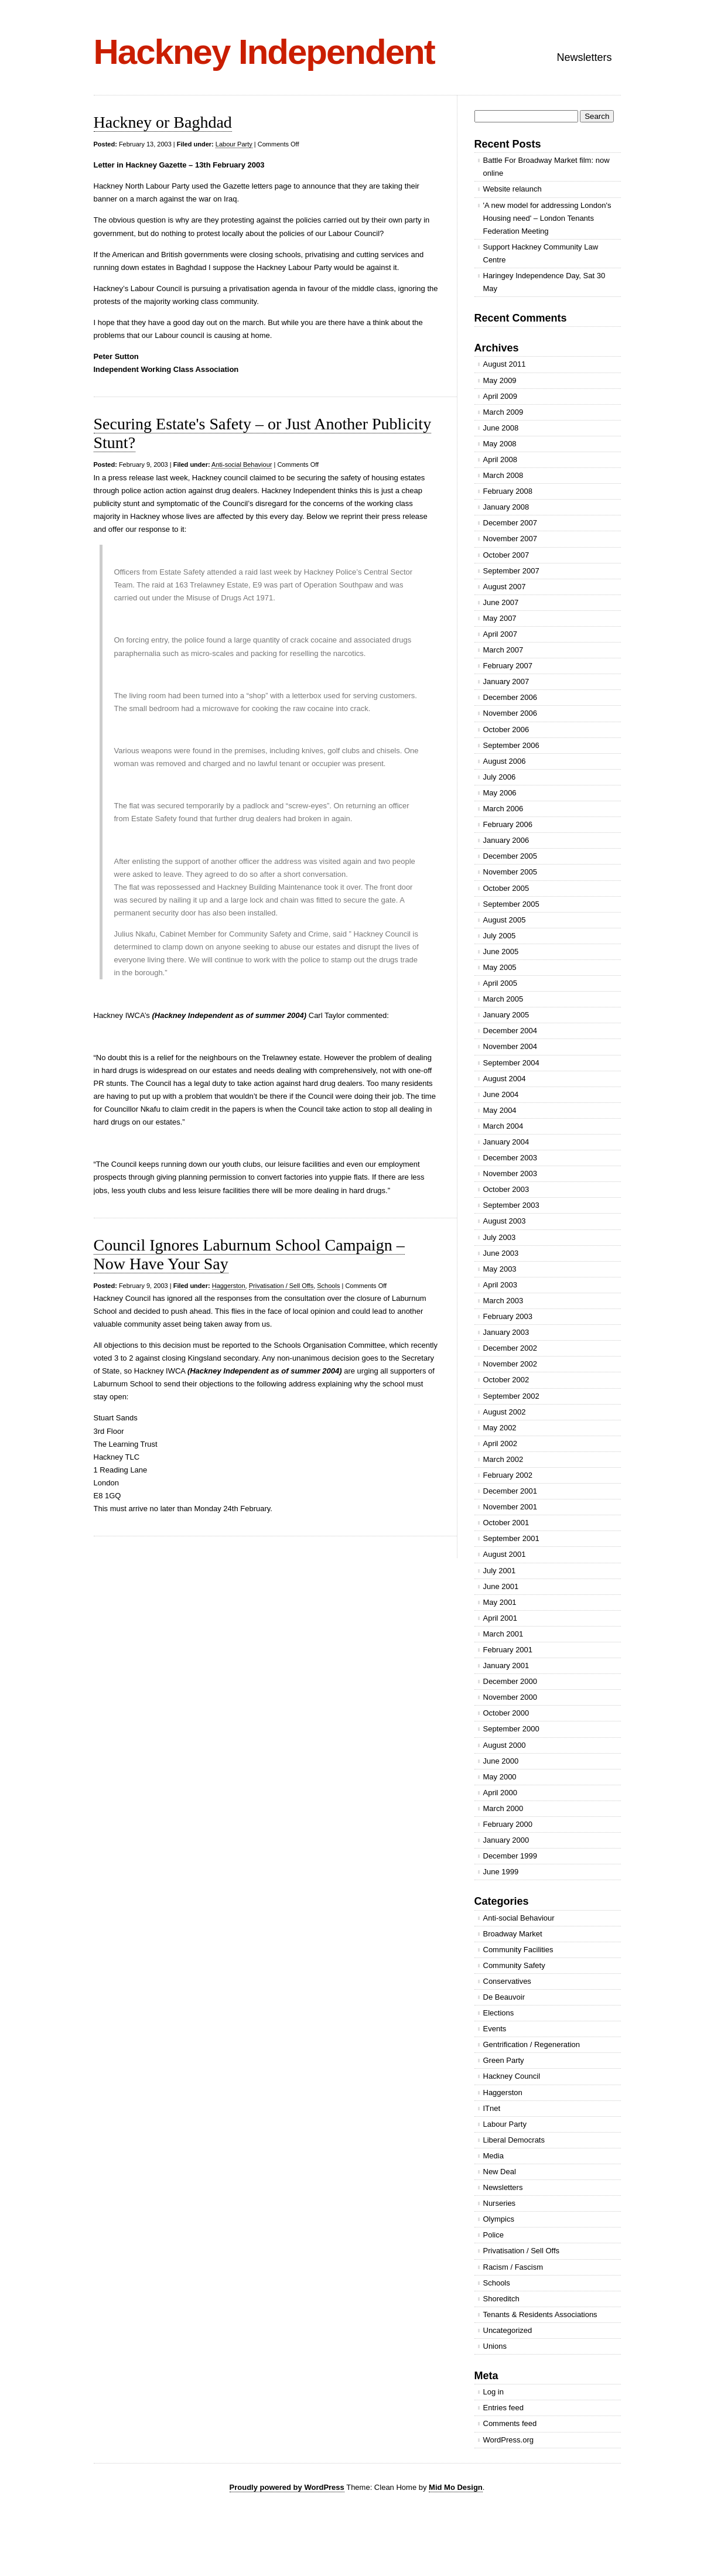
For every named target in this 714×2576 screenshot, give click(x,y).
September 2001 (511, 1538)
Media (493, 2155)
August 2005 (504, 919)
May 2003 (500, 1269)
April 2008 (500, 459)
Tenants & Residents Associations (540, 2314)
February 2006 (508, 824)
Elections (498, 2012)
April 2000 (500, 1792)
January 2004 (506, 1141)
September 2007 (511, 570)
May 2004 (500, 1110)
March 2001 (503, 1633)
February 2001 (508, 1649)
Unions (495, 2346)
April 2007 (500, 634)
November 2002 (510, 1363)
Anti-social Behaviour (241, 464)
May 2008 (500, 443)
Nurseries (499, 2203)
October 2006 (506, 729)
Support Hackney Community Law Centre (541, 253)
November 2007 (510, 538)
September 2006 (511, 745)
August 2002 (504, 1411)
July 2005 (499, 935)
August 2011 (504, 364)
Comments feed (510, 2423)
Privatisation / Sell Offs (281, 1285)
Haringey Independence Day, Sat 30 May (544, 282)
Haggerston (228, 1285)
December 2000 (510, 1681)
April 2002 (500, 1443)
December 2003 (510, 1157)
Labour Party (234, 144)
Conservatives (507, 1981)
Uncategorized (507, 2330)
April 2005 (500, 983)
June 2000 (501, 1761)
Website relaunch (512, 189)
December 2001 (510, 1491)
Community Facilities (518, 1949)
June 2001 (501, 1586)
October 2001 (506, 1522)
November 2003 (510, 1173)
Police (493, 2234)
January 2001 (506, 1665)
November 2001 (510, 1506)
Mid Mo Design (456, 2487)
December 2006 (510, 697)
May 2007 (500, 618)
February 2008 (508, 491)
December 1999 (510, 1855)
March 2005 (503, 999)
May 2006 (500, 792)
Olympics (498, 2219)
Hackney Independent (264, 51)
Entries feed (503, 2407)
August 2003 (504, 1221)
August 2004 (504, 1078)
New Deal (499, 2171)
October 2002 (506, 1379)
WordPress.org (508, 2439)
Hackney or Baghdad (163, 122)
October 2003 (506, 1189)
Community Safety (514, 1965)
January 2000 (506, 1840)
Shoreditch (501, 2298)
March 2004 (503, 1126)
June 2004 (501, 1094)
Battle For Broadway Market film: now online (546, 166)
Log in (493, 2391)
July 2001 (499, 1570)
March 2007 (503, 649)
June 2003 (501, 1253)
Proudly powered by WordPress (287, 2487)
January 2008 (506, 507)
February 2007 (508, 665)
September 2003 (511, 1205)
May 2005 (500, 967)
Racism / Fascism (513, 2267)
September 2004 (511, 1062)
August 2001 (504, 1554)
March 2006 (503, 808)
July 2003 (499, 1237)
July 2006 (499, 777)
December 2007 (510, 522)
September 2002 (511, 1396)
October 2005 (506, 888)
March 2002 (503, 1459)
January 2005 (506, 1014)
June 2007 (501, 602)
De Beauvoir (504, 1997)
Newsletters (583, 57)
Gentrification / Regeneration (531, 2044)
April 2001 (500, 1618)
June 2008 (501, 427)
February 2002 (508, 1475)
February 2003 (508, 1316)
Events (495, 2028)
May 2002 (500, 1427)
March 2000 (503, 1808)
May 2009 (500, 380)
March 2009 (503, 412)
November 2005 (510, 871)
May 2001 (500, 1602)
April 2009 (500, 396)
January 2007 (506, 681)
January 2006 (506, 840)
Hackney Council (512, 2076)
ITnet (492, 2108)
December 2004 (510, 1030)
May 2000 (500, 1776)
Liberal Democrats (514, 2140)
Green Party (503, 2060)
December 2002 (510, 1348)
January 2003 (506, 1332)
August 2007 (504, 586)
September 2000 (511, 1728)
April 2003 (500, 1284)
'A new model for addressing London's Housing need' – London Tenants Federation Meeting (547, 218)
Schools (328, 1285)
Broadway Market (512, 1933)
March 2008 (503, 475)
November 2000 (510, 1697)
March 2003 (503, 1300)
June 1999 (501, 1871)
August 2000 (504, 1745)
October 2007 (506, 555)
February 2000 (508, 1824)
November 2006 (510, 713)
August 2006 (504, 761)
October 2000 (506, 1713)
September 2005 (511, 904)
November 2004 (510, 1046)
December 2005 (510, 856)
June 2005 (501, 951)
